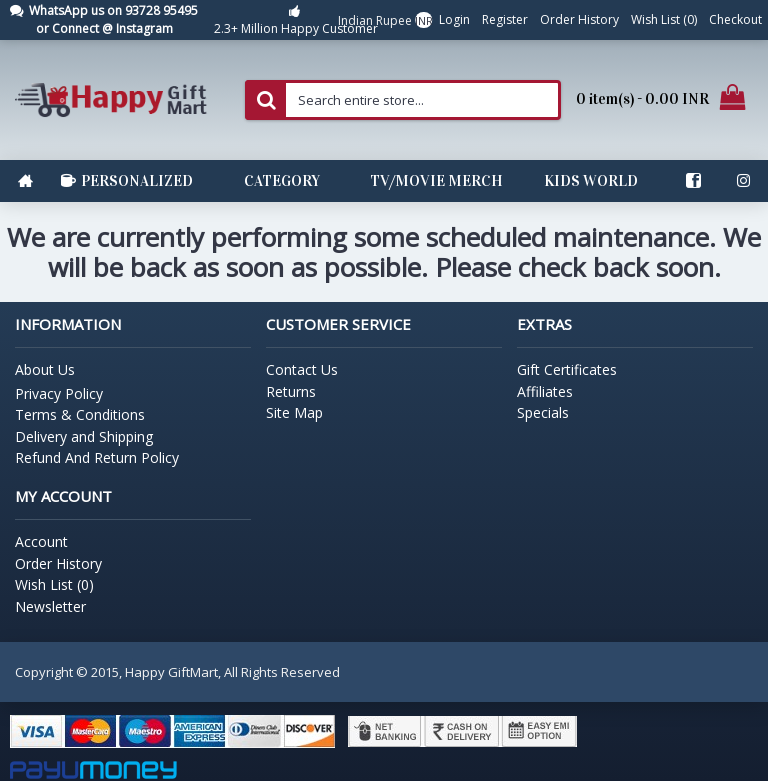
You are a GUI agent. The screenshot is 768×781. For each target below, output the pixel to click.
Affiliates (545, 391)
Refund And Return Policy (97, 457)
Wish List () (54, 584)
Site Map (294, 412)
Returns (291, 391)
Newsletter (50, 606)
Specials (543, 412)
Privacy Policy (59, 393)
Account (41, 541)
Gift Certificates (567, 369)
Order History (58, 563)
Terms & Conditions (80, 414)
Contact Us (302, 369)
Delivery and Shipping (84, 436)
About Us (45, 369)
